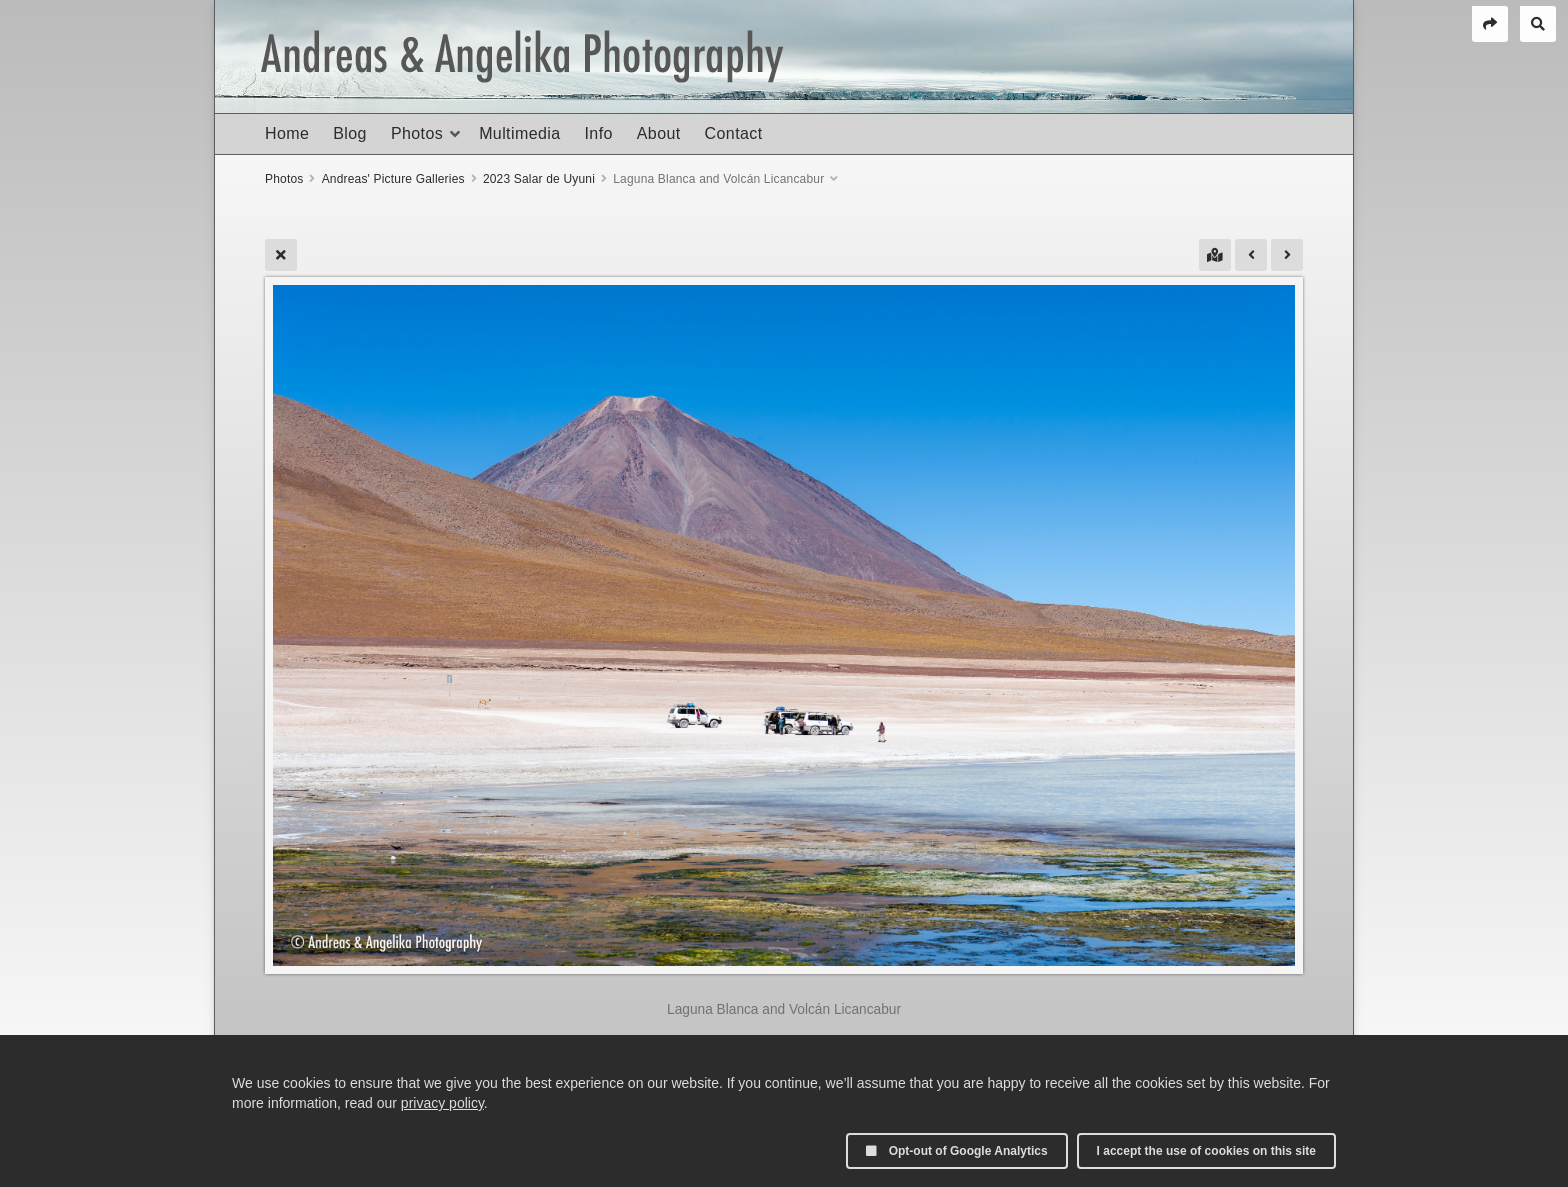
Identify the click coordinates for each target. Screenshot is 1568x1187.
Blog (350, 133)
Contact (734, 133)
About (659, 133)
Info (598, 133)
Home (287, 133)
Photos (417, 133)
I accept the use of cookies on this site (1206, 1151)
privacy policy (442, 1103)
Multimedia (519, 133)
